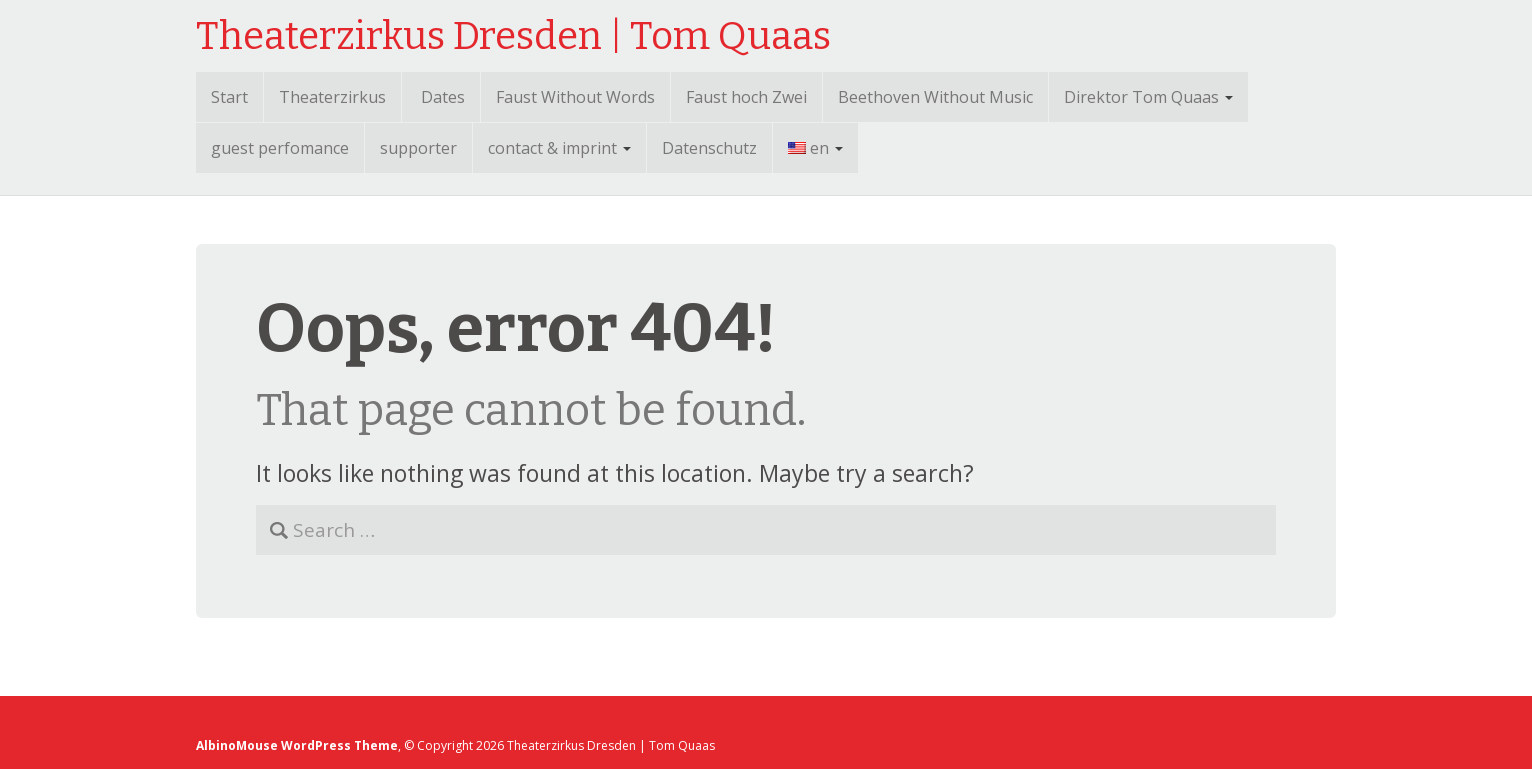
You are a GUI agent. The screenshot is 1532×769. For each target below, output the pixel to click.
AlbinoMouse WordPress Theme (297, 745)
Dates (443, 97)
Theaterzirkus (332, 97)
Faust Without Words (575, 97)
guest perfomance (280, 148)
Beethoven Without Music (935, 97)
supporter (418, 148)
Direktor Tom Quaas (1148, 97)
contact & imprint (559, 148)
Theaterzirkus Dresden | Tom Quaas (513, 36)
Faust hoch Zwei (746, 97)
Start (229, 97)
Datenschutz (709, 148)
